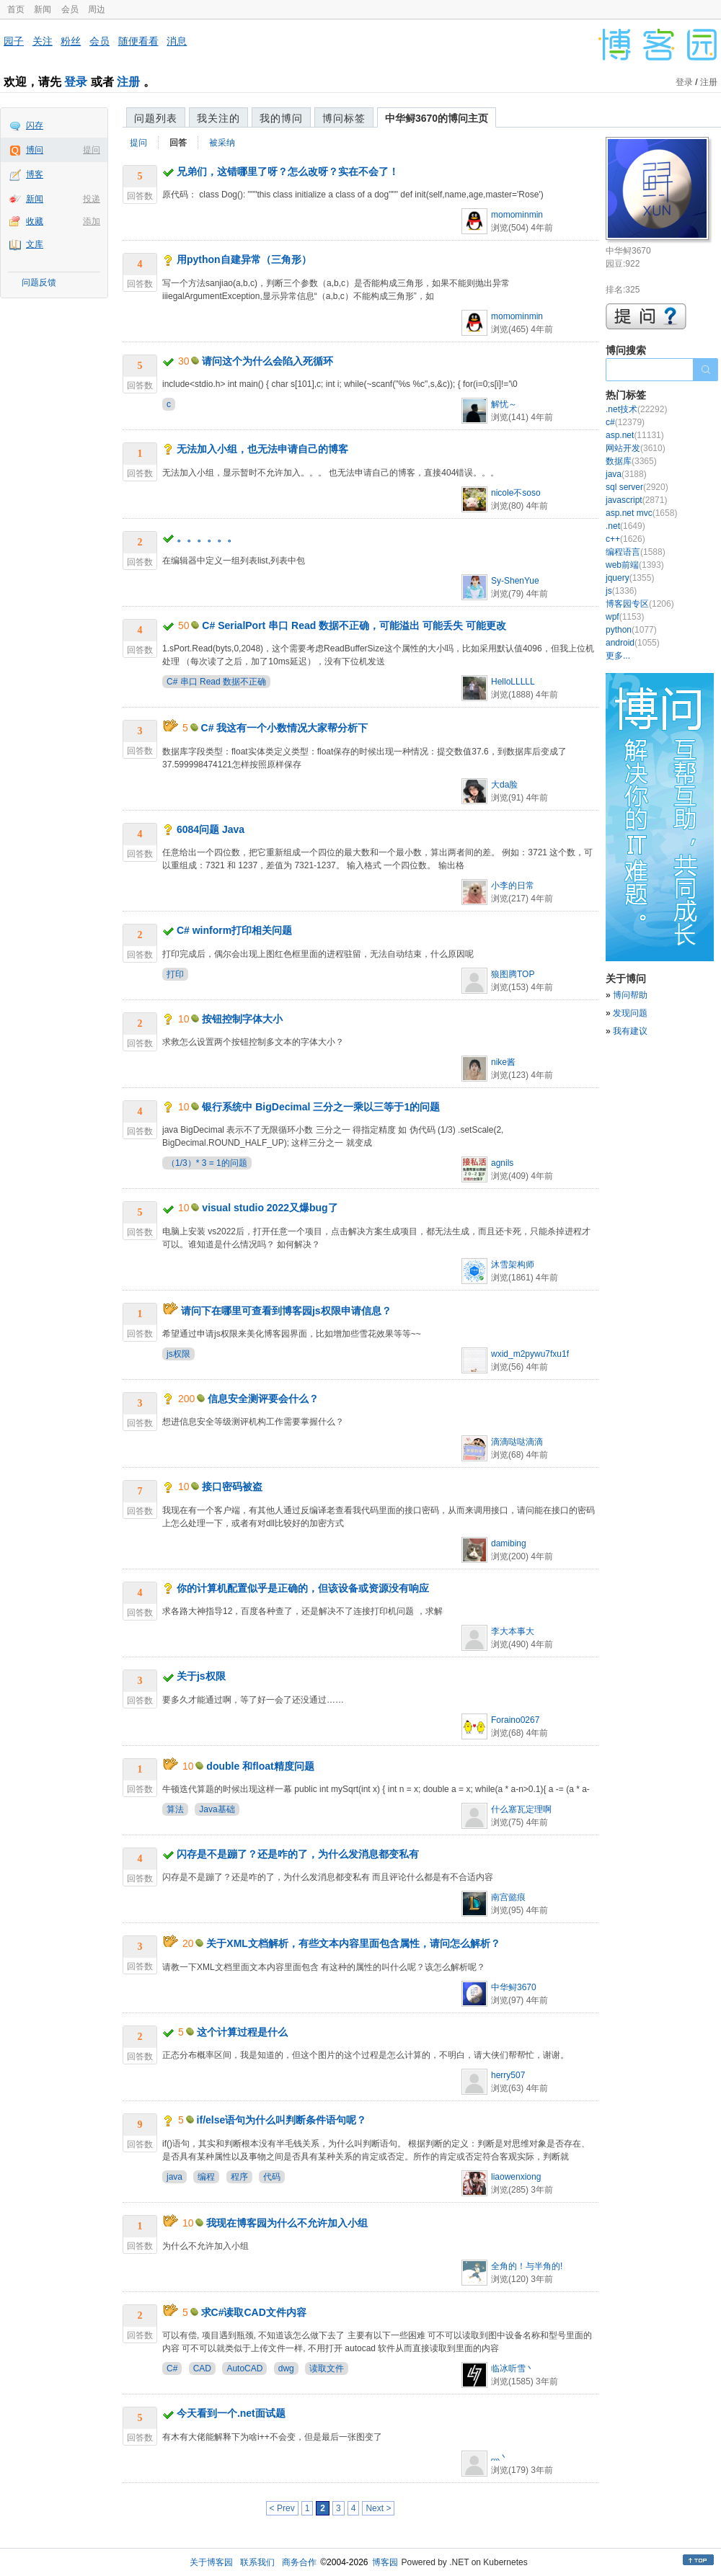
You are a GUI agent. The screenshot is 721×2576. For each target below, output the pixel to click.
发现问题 (630, 1013)
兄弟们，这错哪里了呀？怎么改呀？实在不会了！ (288, 171)
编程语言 (635, 552)
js (621, 591)
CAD (202, 2368)
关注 (42, 41)
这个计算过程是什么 (242, 2032)
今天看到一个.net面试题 (231, 2413)
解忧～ (504, 404)
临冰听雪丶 (512, 2368)
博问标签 (344, 118)
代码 (271, 2177)
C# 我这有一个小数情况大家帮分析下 (284, 728)
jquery (630, 578)
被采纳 (222, 143)
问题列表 (155, 118)
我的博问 (281, 118)
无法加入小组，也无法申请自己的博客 (262, 449)
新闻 (42, 9)
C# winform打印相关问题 (234, 930)
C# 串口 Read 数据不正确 (216, 682)
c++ (625, 539)
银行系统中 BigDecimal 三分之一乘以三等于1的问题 (321, 1107)
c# (625, 422)
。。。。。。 (207, 537)
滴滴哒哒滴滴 (517, 1442)
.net (625, 526)
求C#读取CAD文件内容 (253, 2312)
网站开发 (635, 448)
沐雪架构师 (512, 1265)
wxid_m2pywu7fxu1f (530, 1354)
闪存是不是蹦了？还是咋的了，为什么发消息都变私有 (298, 1854)
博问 (34, 150)
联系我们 (257, 2562)
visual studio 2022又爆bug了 (269, 1207)
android (633, 643)
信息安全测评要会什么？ (263, 1398)
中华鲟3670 (513, 1987)
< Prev (282, 2508)
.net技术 (636, 409)
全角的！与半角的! (526, 2266)
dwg (286, 2368)
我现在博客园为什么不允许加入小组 (287, 2223)
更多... (618, 656)
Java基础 (216, 1809)
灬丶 (499, 2457)
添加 (91, 221)
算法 (175, 1809)
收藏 (34, 221)
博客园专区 (640, 604)
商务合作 (299, 2562)
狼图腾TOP (512, 974)
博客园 (385, 2562)
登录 (75, 82)
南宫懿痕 (508, 1897)
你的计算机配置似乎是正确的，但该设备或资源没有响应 (303, 1588)
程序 (239, 2177)
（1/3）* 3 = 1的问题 (207, 1163)
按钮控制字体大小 (242, 1019)
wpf (625, 617)
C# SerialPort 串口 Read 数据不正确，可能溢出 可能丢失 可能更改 (354, 625)
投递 (91, 199)
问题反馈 (39, 282)
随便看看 (138, 41)
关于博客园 (211, 2562)
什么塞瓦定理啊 (521, 1809)
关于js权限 (201, 1676)
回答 (178, 143)
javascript (636, 500)
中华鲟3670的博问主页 (436, 118)
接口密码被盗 (232, 1486)
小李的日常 (512, 886)
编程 (206, 2177)
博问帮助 (630, 995)
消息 (177, 41)
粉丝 (71, 41)
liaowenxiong (516, 2177)
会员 (70, 9)
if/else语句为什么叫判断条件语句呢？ (282, 2120)
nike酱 (503, 1062)
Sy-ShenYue (515, 581)
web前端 (635, 565)
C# (172, 2368)
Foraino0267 (515, 1720)
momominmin (517, 215)
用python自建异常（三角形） (244, 259)
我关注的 (218, 118)
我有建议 (630, 1031)
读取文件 (326, 2368)
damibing (508, 1543)
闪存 (34, 125)
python (631, 630)
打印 (175, 974)
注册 (128, 82)
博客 (34, 174)
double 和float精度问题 (260, 1766)
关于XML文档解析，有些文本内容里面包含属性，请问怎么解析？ (353, 1943)
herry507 (508, 2075)
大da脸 (504, 785)
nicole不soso (516, 493)
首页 (16, 9)
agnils (502, 1163)
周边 (96, 9)
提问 (91, 150)
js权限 (178, 1354)
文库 (34, 244)
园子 (14, 41)
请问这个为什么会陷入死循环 (267, 361)
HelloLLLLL (513, 682)
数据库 (631, 461)
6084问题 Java (210, 829)
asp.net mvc (641, 513)
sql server (637, 487)
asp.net (635, 435)
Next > (378, 2508)
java (174, 2177)
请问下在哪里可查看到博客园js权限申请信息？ (286, 1310)
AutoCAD (244, 2368)
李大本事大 (512, 1631)
